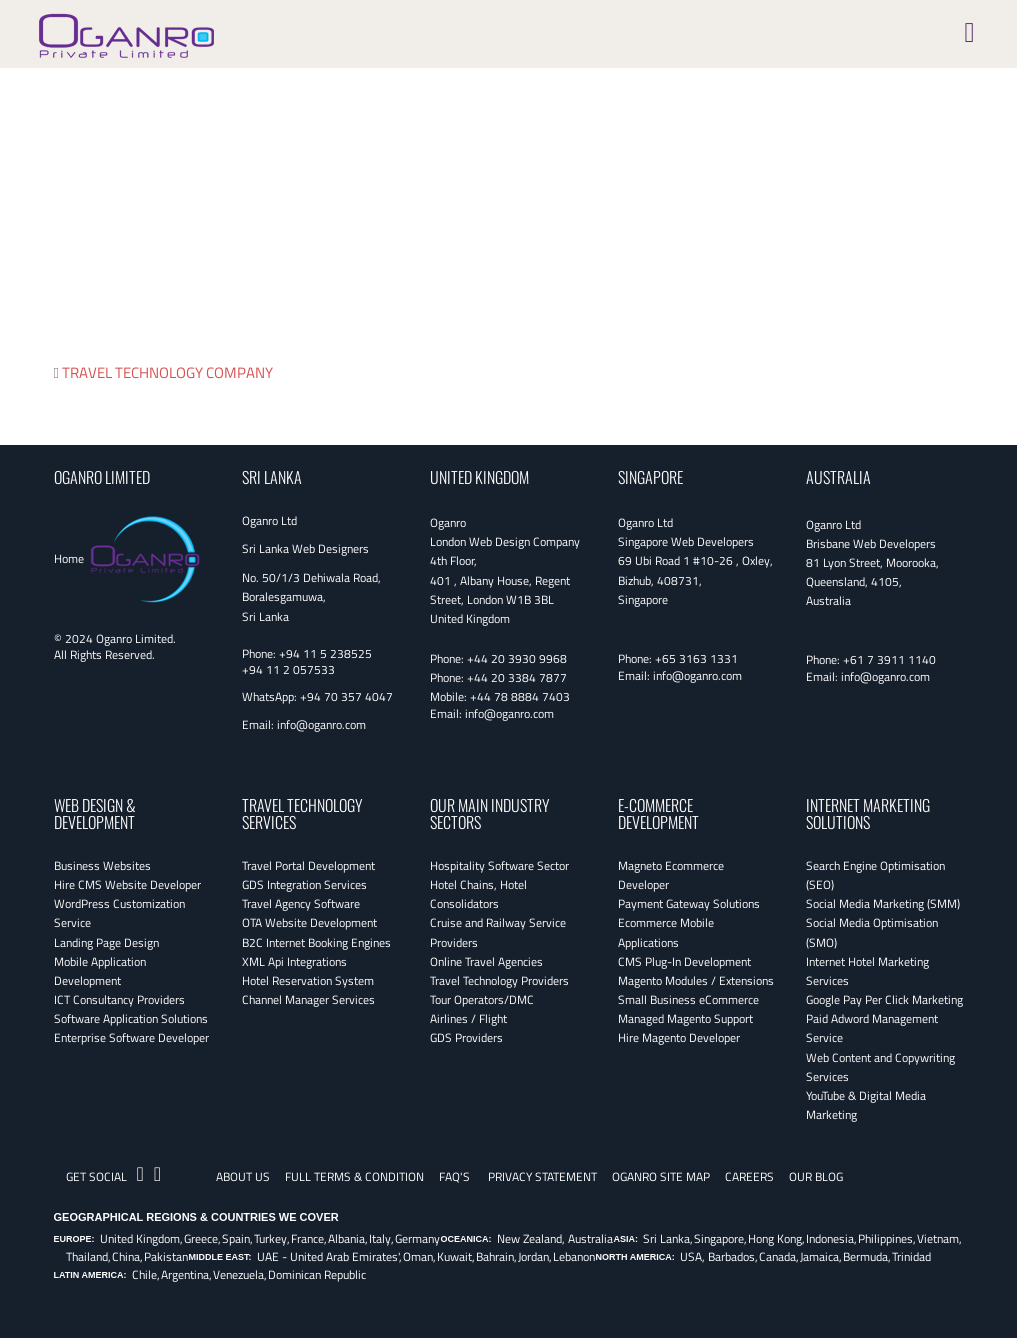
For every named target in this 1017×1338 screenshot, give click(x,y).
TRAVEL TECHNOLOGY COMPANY (167, 372)
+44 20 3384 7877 (517, 677)
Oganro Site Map (661, 1176)
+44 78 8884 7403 (520, 696)
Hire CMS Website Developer (127, 884)
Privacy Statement (542, 1176)
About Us (243, 1176)
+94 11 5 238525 (325, 653)
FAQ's (454, 1176)
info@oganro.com (321, 724)
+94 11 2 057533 (288, 669)
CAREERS (749, 1176)
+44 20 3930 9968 (517, 658)
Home (69, 558)
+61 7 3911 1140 (889, 659)
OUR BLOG (816, 1176)
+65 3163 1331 (696, 658)
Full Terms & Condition (354, 1176)
